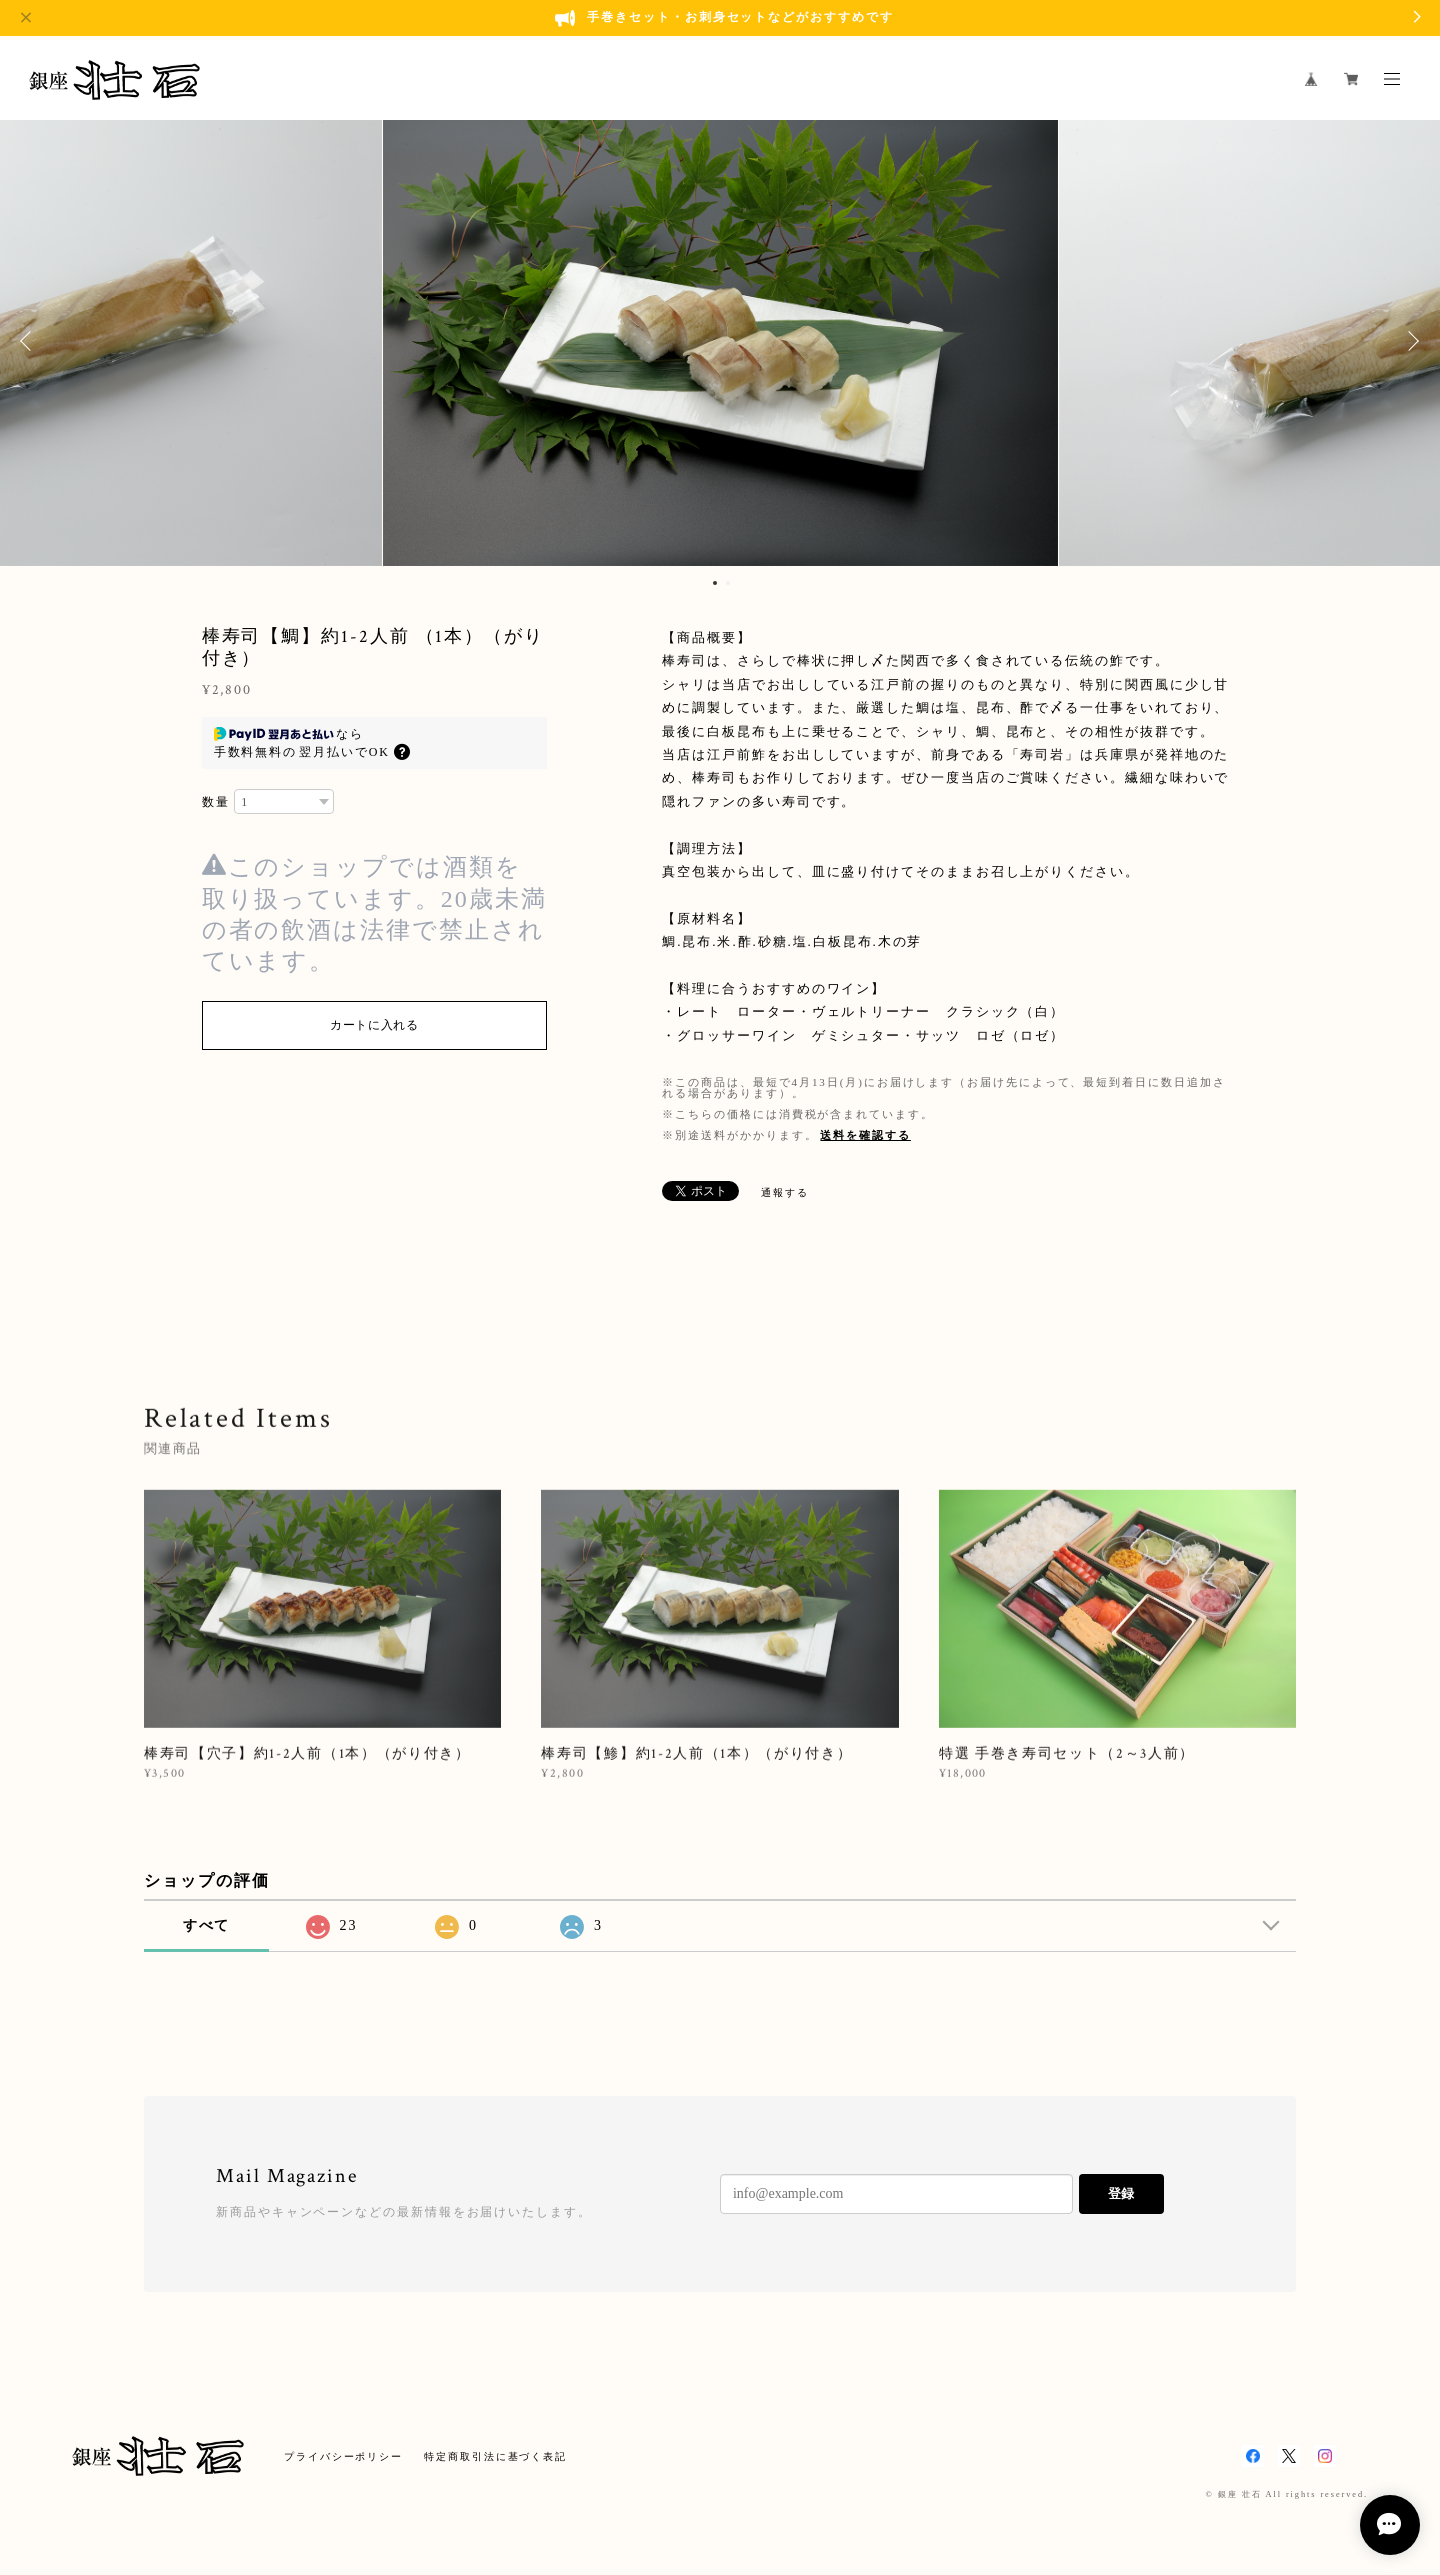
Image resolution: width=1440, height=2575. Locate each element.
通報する (785, 1192)
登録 (1121, 2193)
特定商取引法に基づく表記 (495, 2456)
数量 (216, 802)
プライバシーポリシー (343, 2456)
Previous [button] (30, 341)
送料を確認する (865, 1135)
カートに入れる (374, 1025)
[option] (720, 341)
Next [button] (1410, 341)
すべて (207, 1925)
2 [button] (728, 583)
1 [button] (715, 583)
